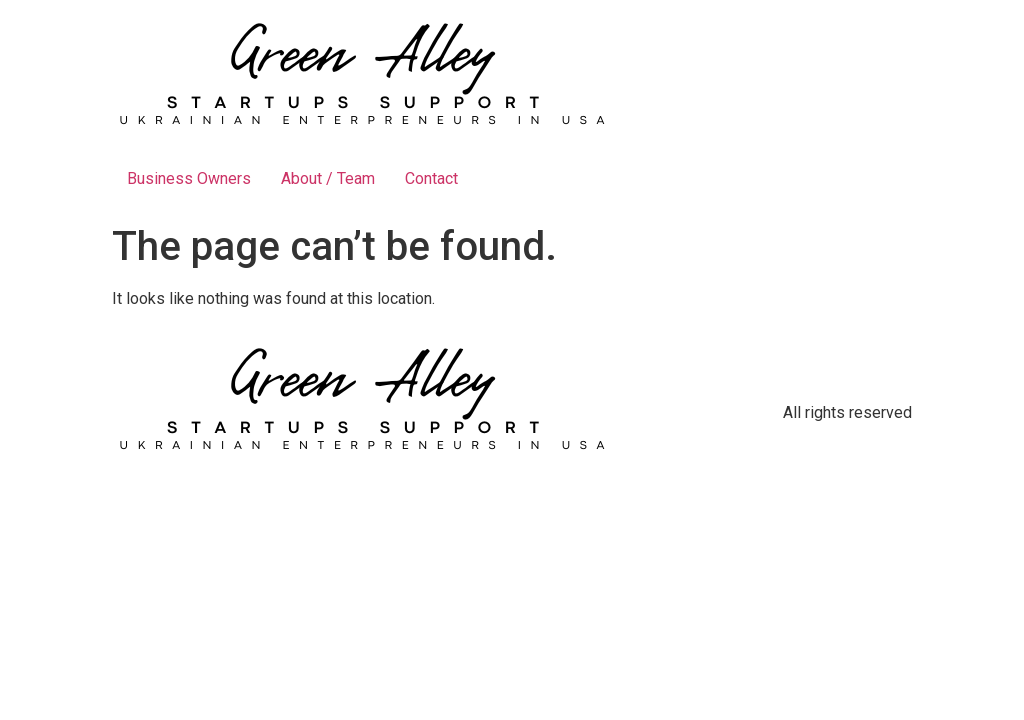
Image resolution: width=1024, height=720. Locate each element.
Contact (431, 178)
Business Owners (189, 178)
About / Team (328, 178)
